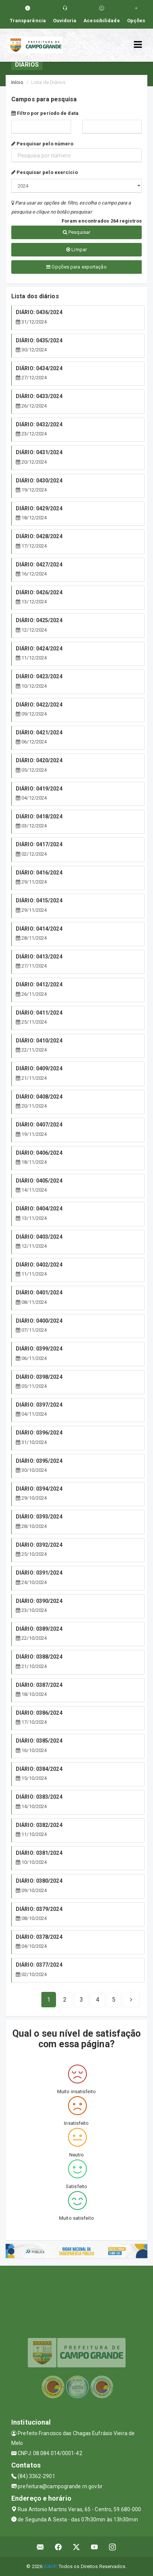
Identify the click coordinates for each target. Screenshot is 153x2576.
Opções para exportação (76, 267)
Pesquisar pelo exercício (44, 172)
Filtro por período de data (45, 113)
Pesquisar (76, 232)
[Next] (113, 2000)
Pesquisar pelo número (42, 144)
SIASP (50, 2566)
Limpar (76, 249)
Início (17, 82)
